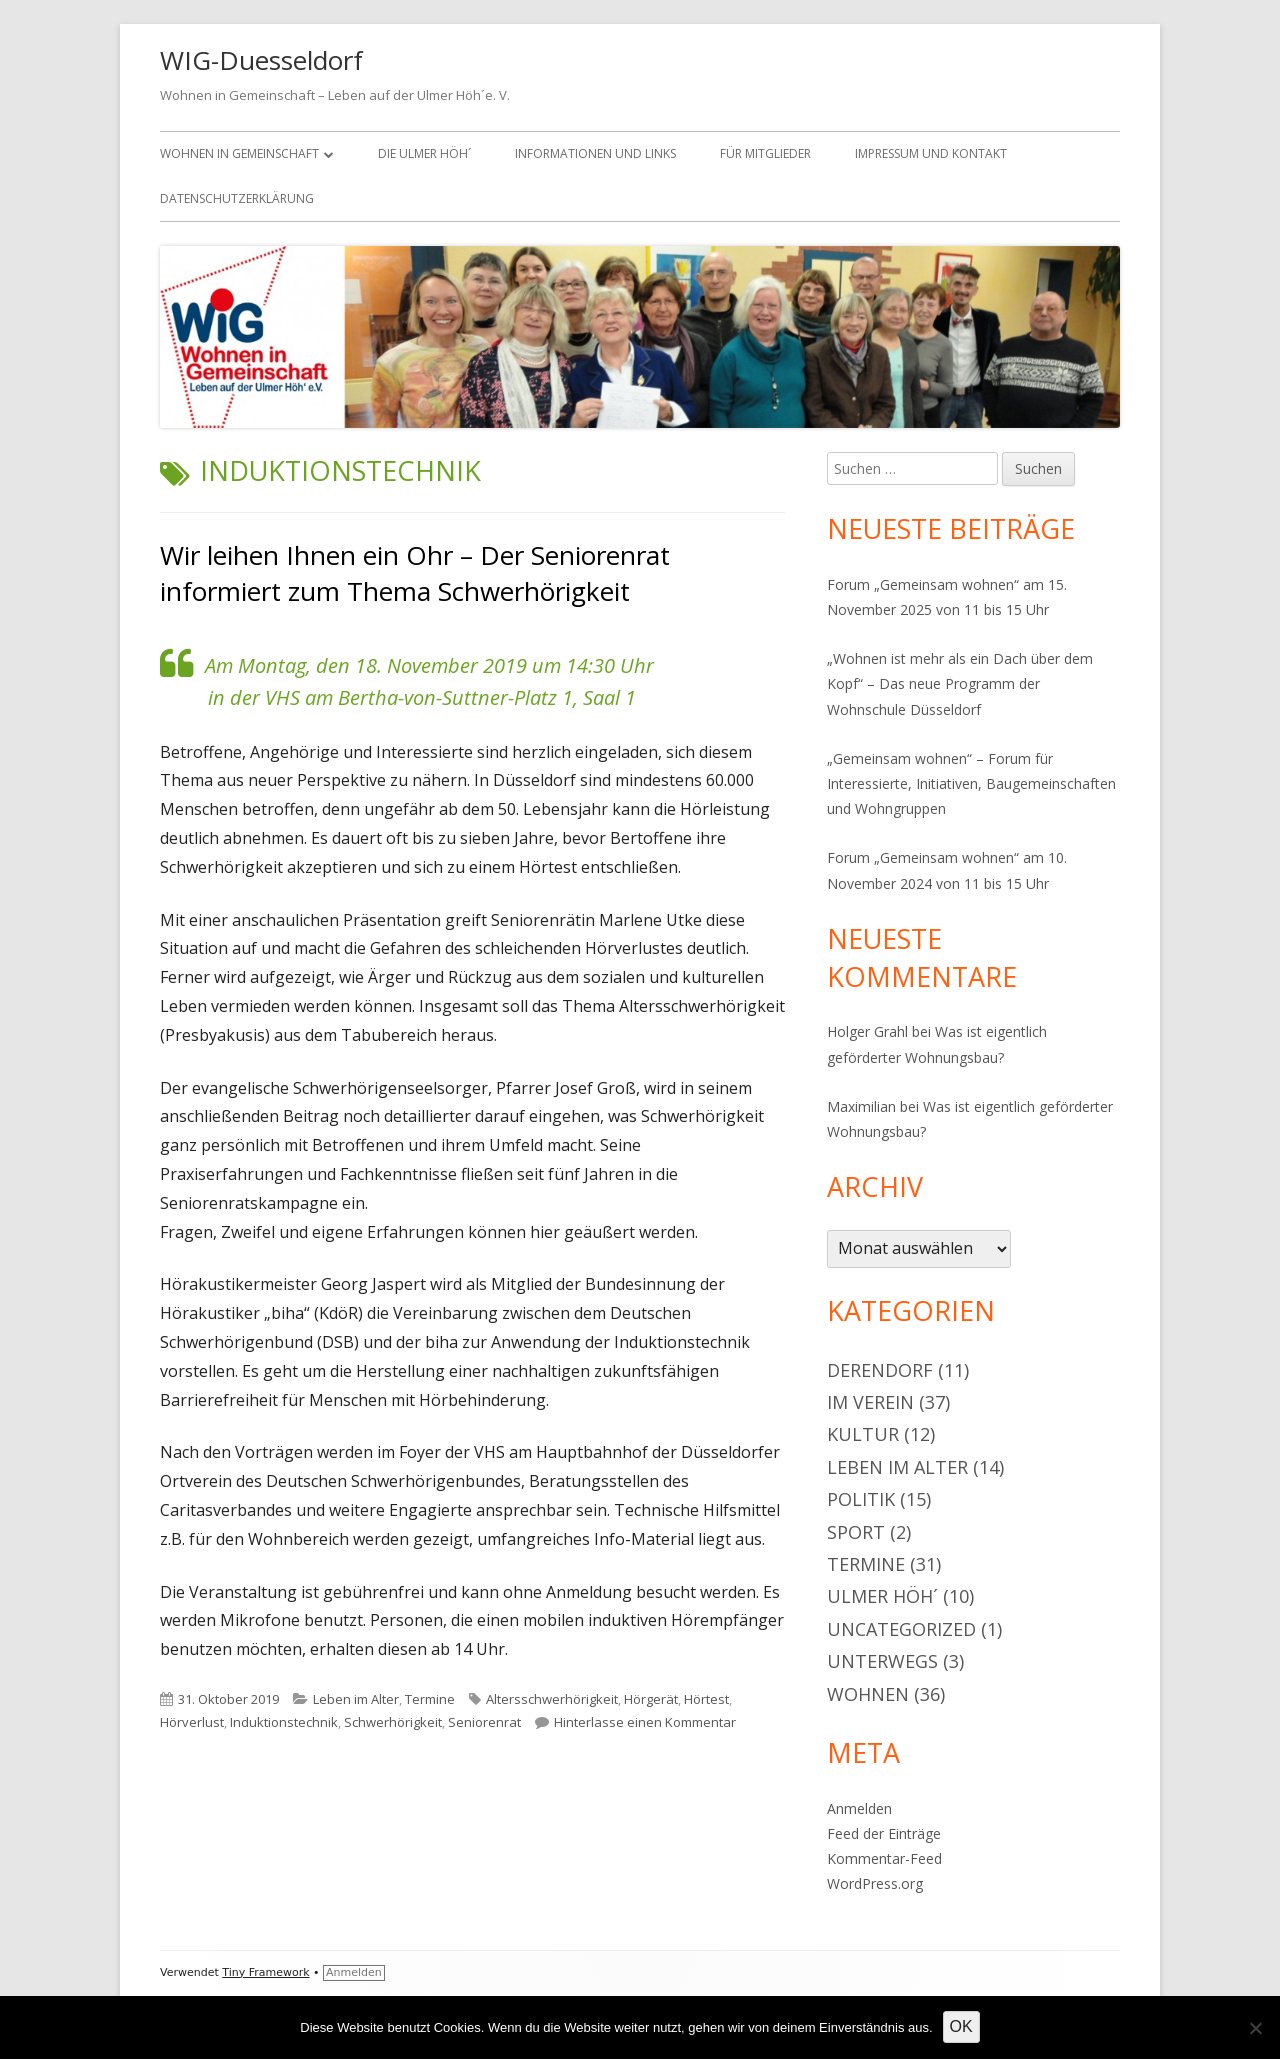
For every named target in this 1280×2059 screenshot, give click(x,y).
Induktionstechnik (284, 1722)
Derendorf (880, 1370)
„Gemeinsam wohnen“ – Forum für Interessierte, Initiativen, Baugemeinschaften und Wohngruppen (971, 783)
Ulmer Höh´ (882, 1596)
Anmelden (859, 1808)
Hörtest (706, 1699)
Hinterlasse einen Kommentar (645, 1722)
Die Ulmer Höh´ (424, 153)
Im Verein (870, 1402)
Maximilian (861, 1106)
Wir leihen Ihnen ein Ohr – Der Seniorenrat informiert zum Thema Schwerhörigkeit (415, 573)
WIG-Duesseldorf (261, 60)
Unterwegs (882, 1661)
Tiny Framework (265, 1972)
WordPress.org (875, 1883)
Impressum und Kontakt (931, 153)
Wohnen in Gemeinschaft (239, 153)
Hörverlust (192, 1722)
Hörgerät (651, 1699)
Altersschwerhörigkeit (552, 1699)
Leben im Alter (356, 1699)
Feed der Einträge (884, 1833)
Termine (430, 1699)
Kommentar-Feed (884, 1858)
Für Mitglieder (765, 153)
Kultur (863, 1434)
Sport (856, 1532)
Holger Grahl (867, 1031)
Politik (861, 1499)
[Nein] (1255, 2028)
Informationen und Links (595, 153)
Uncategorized (901, 1629)
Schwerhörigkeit (393, 1722)
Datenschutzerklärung (237, 198)
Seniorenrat (484, 1722)
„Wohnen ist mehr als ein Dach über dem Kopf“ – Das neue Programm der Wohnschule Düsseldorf (960, 683)
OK (961, 2026)
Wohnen (868, 1694)
